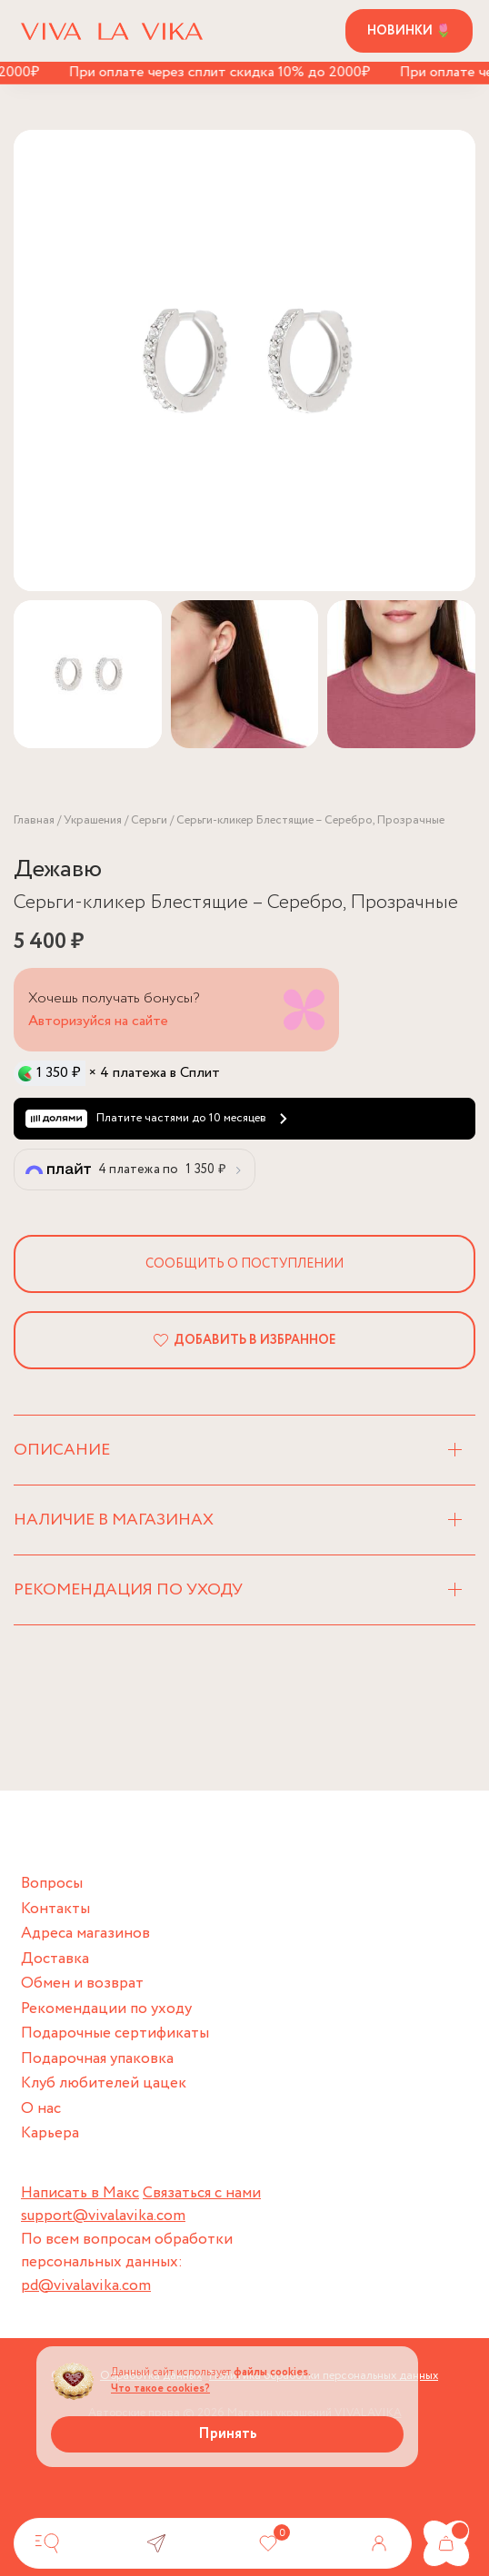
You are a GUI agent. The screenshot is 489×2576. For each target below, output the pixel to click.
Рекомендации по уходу (106, 2009)
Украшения (93, 820)
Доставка (55, 1959)
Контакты (55, 1909)
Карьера (50, 2133)
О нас (41, 2108)
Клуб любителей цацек (103, 2083)
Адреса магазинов (85, 1933)
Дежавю (58, 869)
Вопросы (52, 1883)
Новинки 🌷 (409, 31)
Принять (227, 2433)
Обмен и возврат (82, 1983)
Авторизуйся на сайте (98, 1021)
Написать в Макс (80, 2193)
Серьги (149, 820)
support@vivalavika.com (103, 2216)
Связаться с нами (202, 2193)
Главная (34, 820)
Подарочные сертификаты (115, 2033)
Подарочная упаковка (97, 2059)
